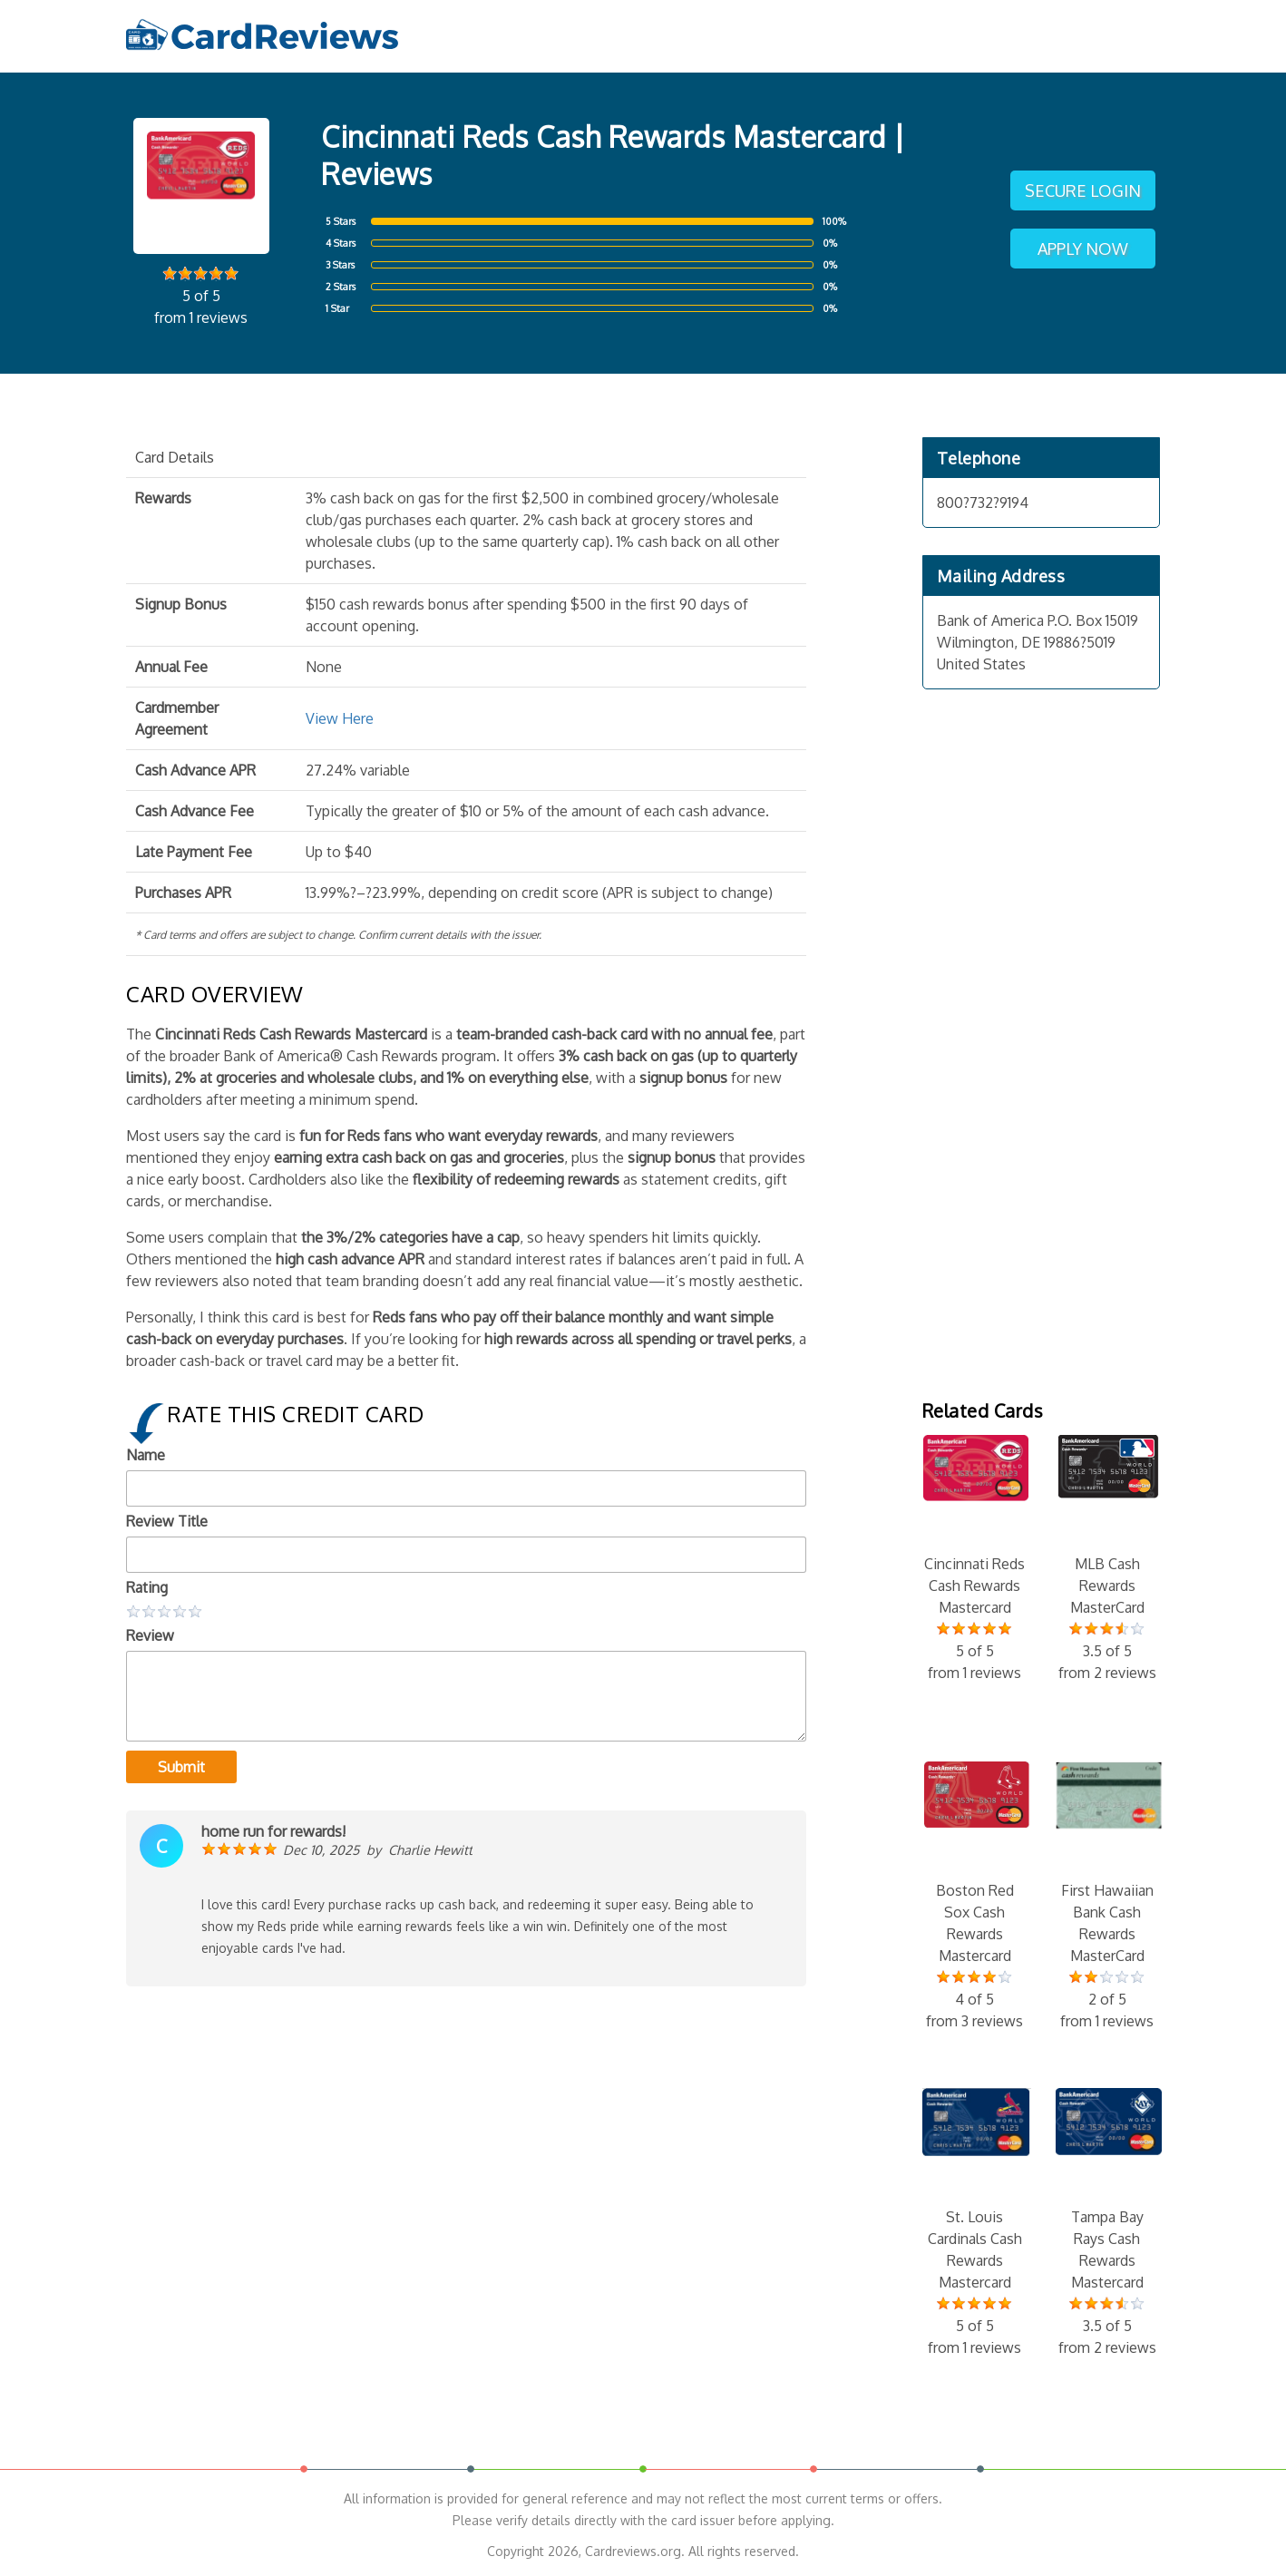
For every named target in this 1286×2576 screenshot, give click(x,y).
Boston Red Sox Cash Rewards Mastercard (975, 1896)
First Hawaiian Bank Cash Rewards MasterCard (1107, 1896)
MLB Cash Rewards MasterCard (1107, 1559)
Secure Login (1083, 190)
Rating (147, 1587)
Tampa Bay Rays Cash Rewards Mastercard (1107, 2223)
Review (150, 1635)
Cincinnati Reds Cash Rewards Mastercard (975, 1559)
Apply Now (1083, 249)
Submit (181, 1767)
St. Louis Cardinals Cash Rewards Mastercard (975, 2223)
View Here (340, 718)
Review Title (167, 1521)
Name (145, 1455)
